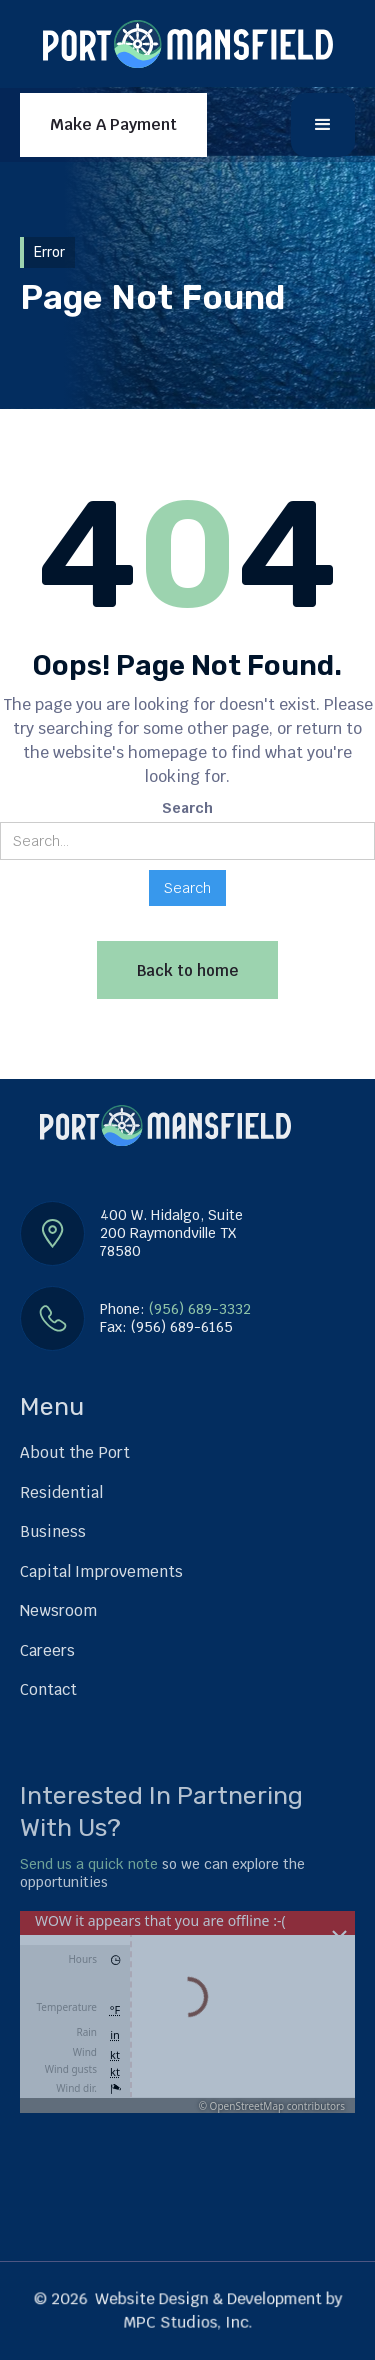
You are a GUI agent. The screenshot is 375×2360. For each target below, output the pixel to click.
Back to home (187, 970)
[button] (323, 125)
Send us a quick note (89, 1864)
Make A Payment (113, 124)
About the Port (75, 1452)
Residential (61, 1492)
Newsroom (58, 1610)
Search (187, 808)
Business (53, 1531)
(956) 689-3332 (200, 1309)
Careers (47, 1650)
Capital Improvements (101, 1571)
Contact (48, 1689)
